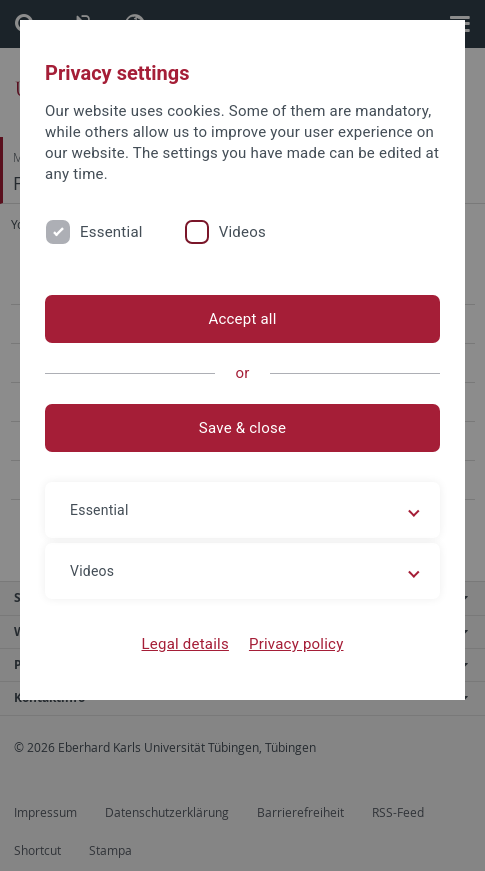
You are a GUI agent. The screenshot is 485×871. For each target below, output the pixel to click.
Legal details (185, 644)
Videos (242, 232)
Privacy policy (296, 644)
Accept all (242, 319)
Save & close (242, 428)
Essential (111, 232)
